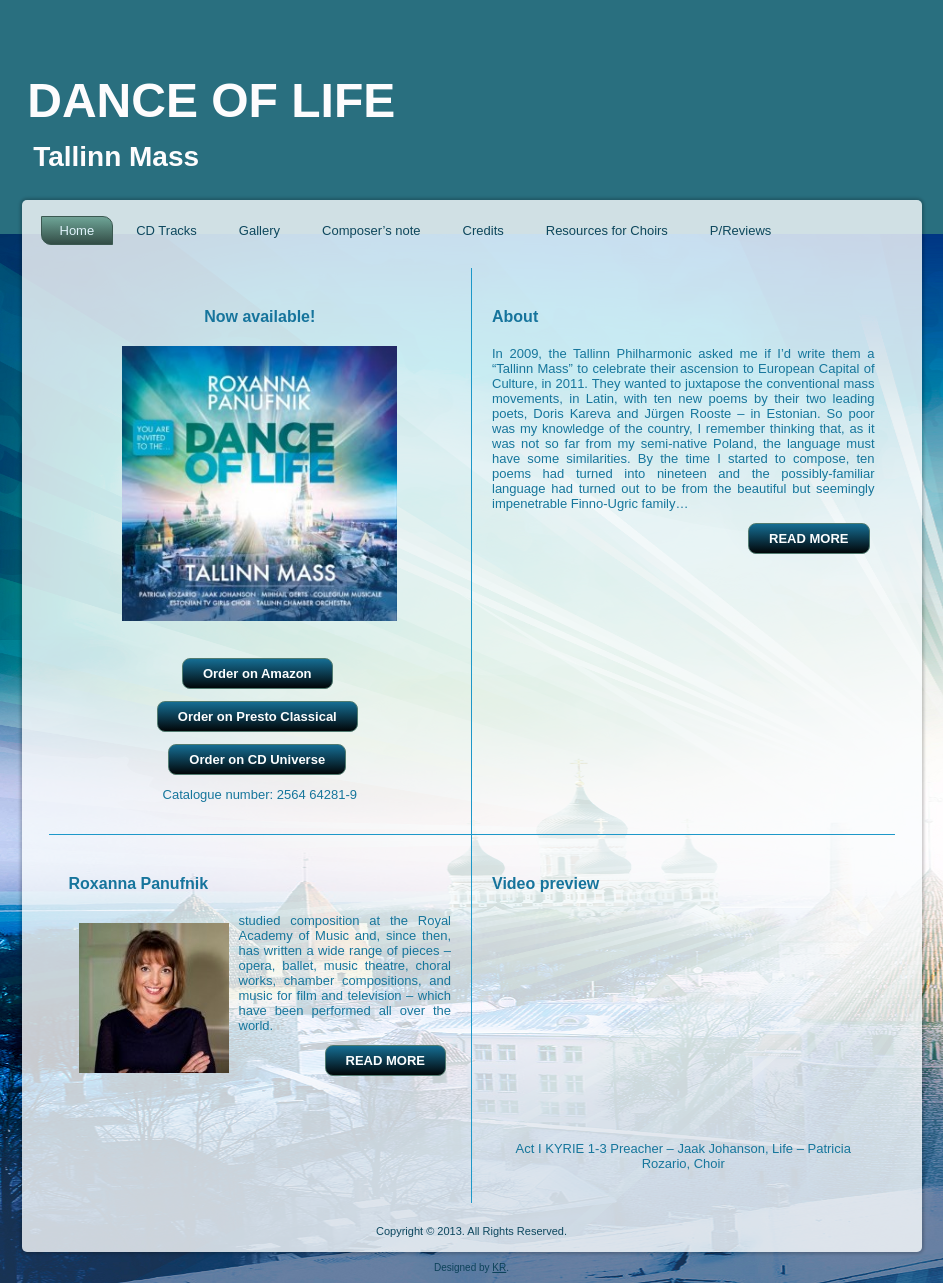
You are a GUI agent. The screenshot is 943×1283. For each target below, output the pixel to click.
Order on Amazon (257, 673)
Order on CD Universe (257, 759)
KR (499, 1267)
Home (77, 230)
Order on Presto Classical (257, 716)
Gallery (259, 230)
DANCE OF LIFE (211, 100)
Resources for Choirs (607, 230)
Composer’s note (371, 230)
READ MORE (808, 538)
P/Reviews (740, 230)
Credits (483, 230)
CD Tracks (166, 230)
